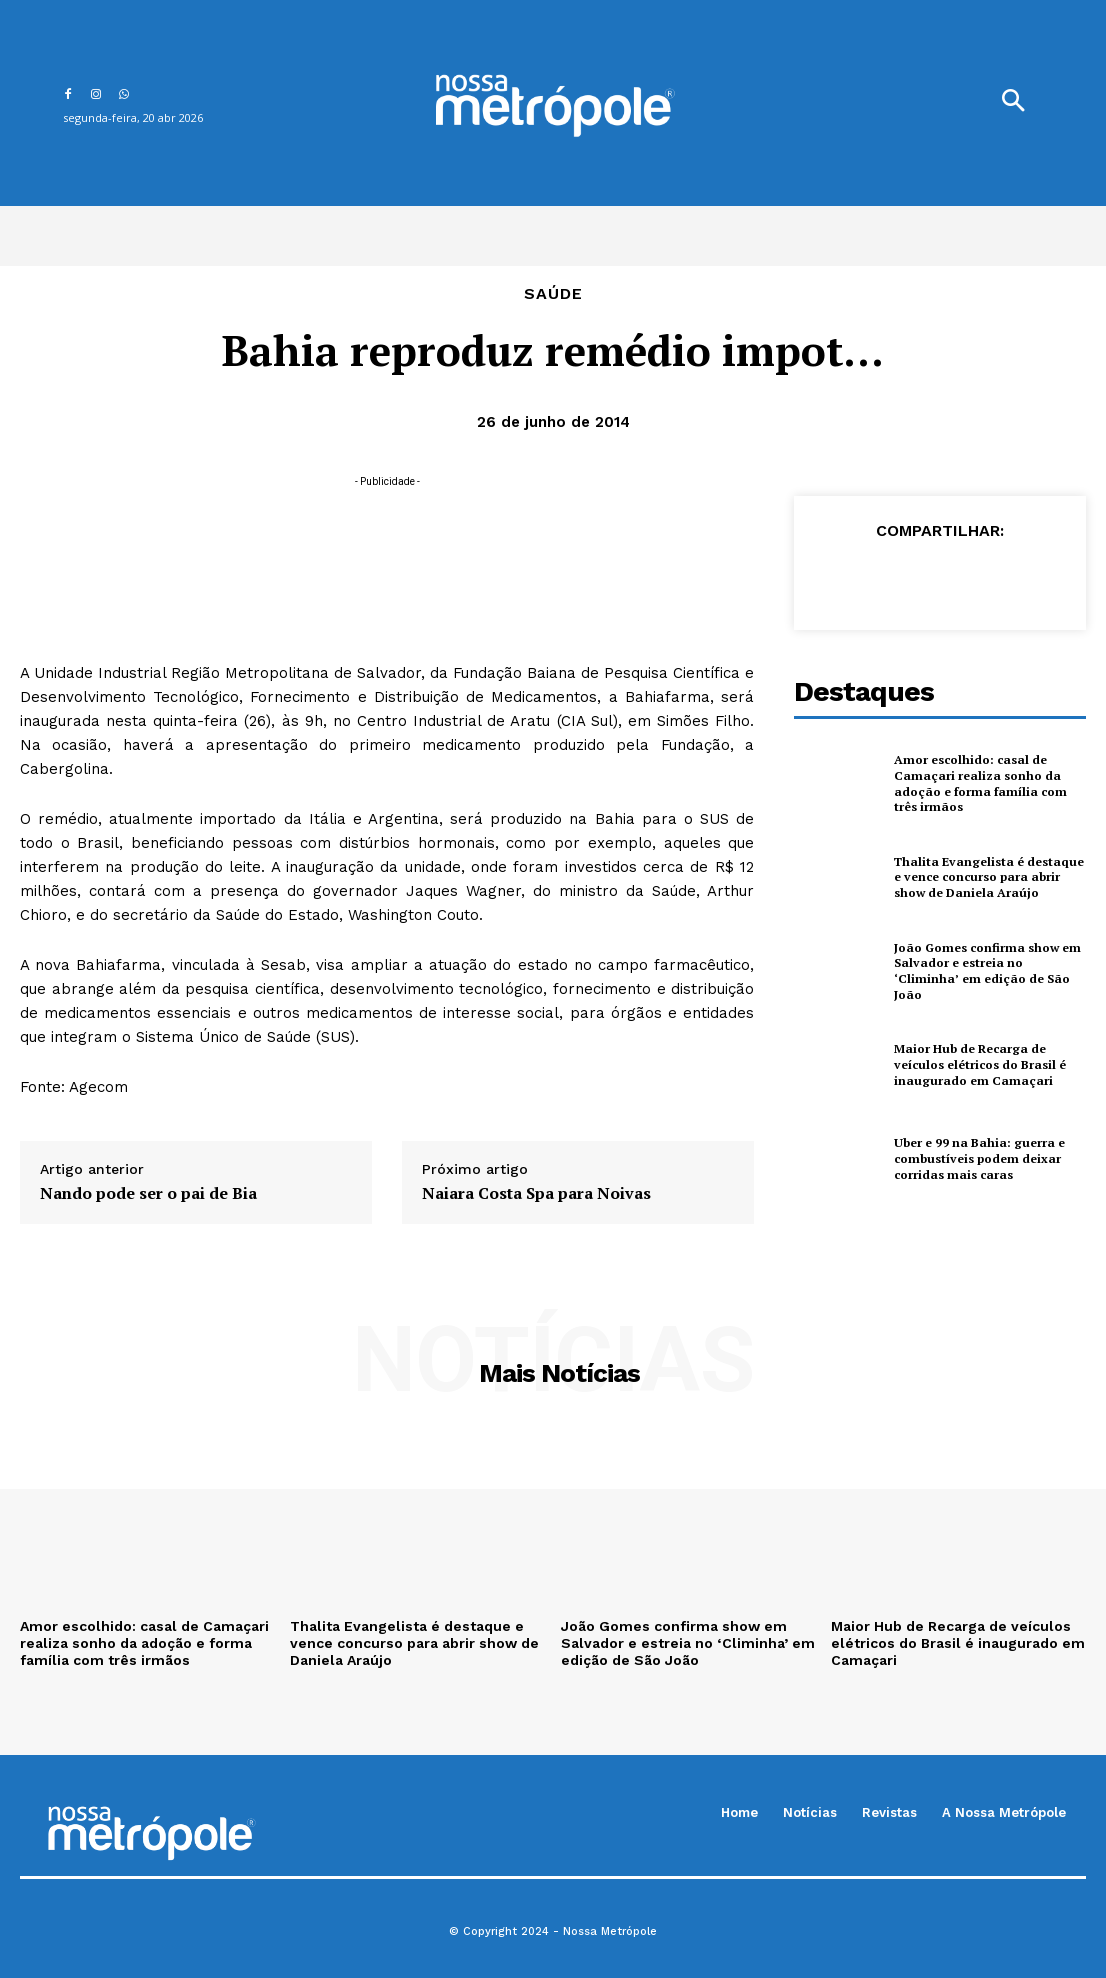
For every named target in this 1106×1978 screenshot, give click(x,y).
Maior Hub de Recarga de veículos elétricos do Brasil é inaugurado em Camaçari (979, 1064)
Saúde (553, 294)
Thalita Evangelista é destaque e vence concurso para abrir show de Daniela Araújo (986, 877)
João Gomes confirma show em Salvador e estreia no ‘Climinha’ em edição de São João (989, 971)
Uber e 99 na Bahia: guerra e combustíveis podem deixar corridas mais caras (977, 1158)
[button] (1013, 103)
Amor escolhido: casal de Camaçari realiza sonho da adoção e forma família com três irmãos (977, 783)
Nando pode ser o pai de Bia (148, 1193)
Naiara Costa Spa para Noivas (536, 1193)
